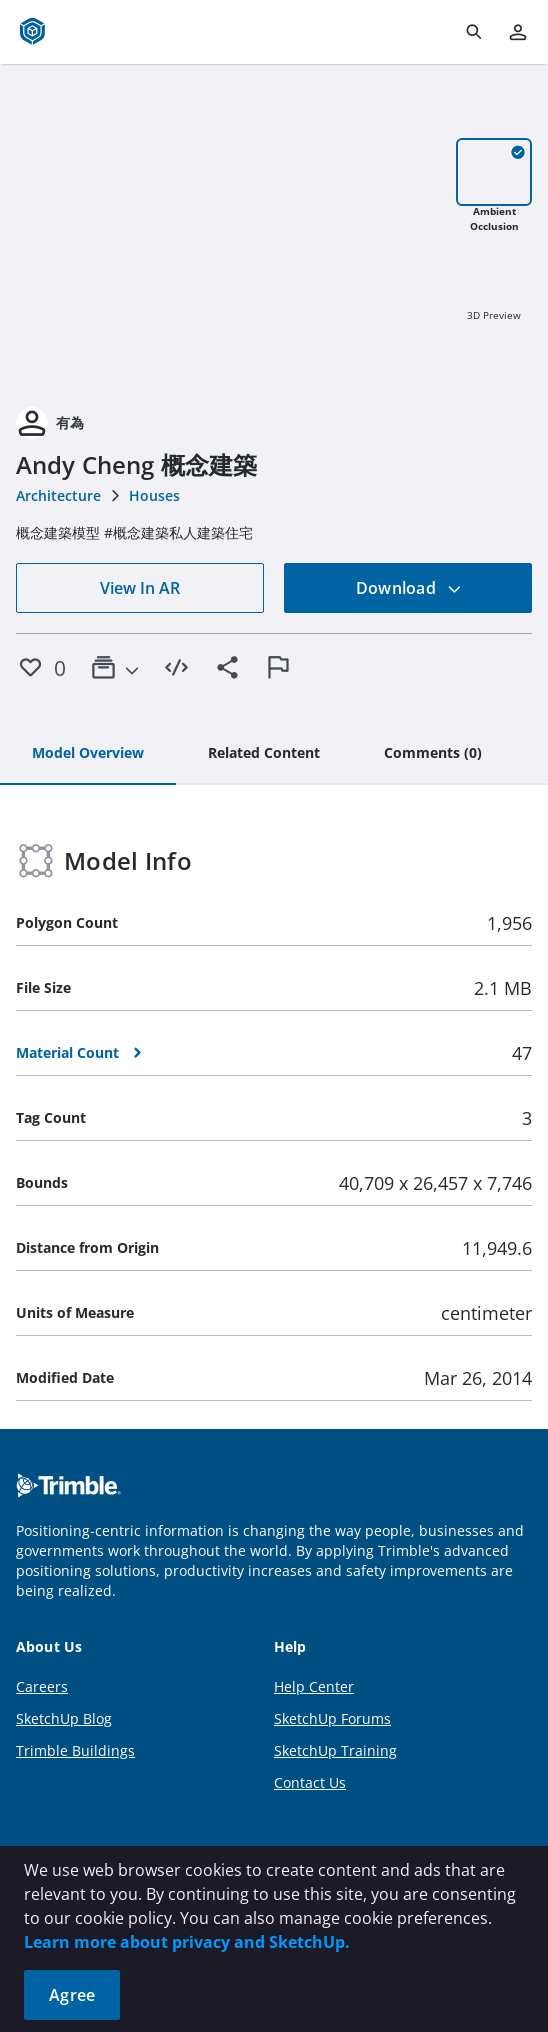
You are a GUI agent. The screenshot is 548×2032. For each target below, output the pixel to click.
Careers (42, 1686)
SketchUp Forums (332, 1718)
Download (409, 588)
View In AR (140, 588)
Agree (72, 1995)
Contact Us (310, 1782)
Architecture (58, 495)
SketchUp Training (335, 1750)
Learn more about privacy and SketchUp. (187, 1942)
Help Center (314, 1686)
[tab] (88, 754)
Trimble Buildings (75, 1750)
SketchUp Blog (64, 1718)
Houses (154, 495)
